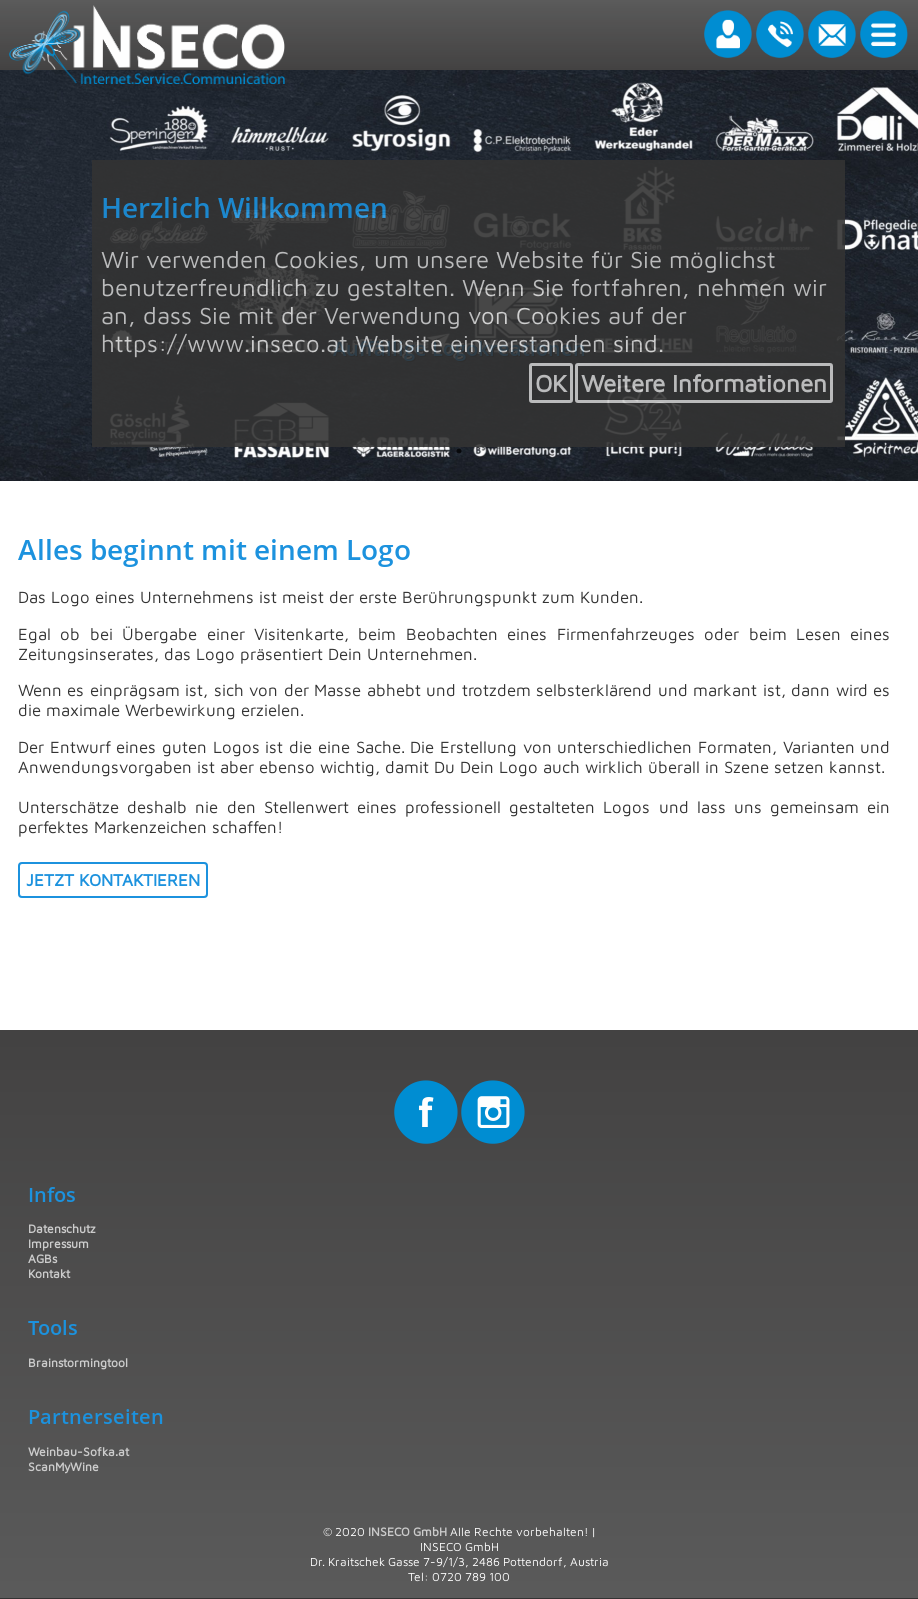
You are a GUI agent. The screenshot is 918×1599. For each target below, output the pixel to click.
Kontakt (49, 1273)
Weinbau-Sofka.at (78, 1451)
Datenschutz (61, 1228)
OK (551, 383)
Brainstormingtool (78, 1362)
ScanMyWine (63, 1466)
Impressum (58, 1243)
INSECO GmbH (407, 1531)
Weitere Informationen (704, 383)
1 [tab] (459, 451)
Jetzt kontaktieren (113, 880)
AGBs (42, 1258)
